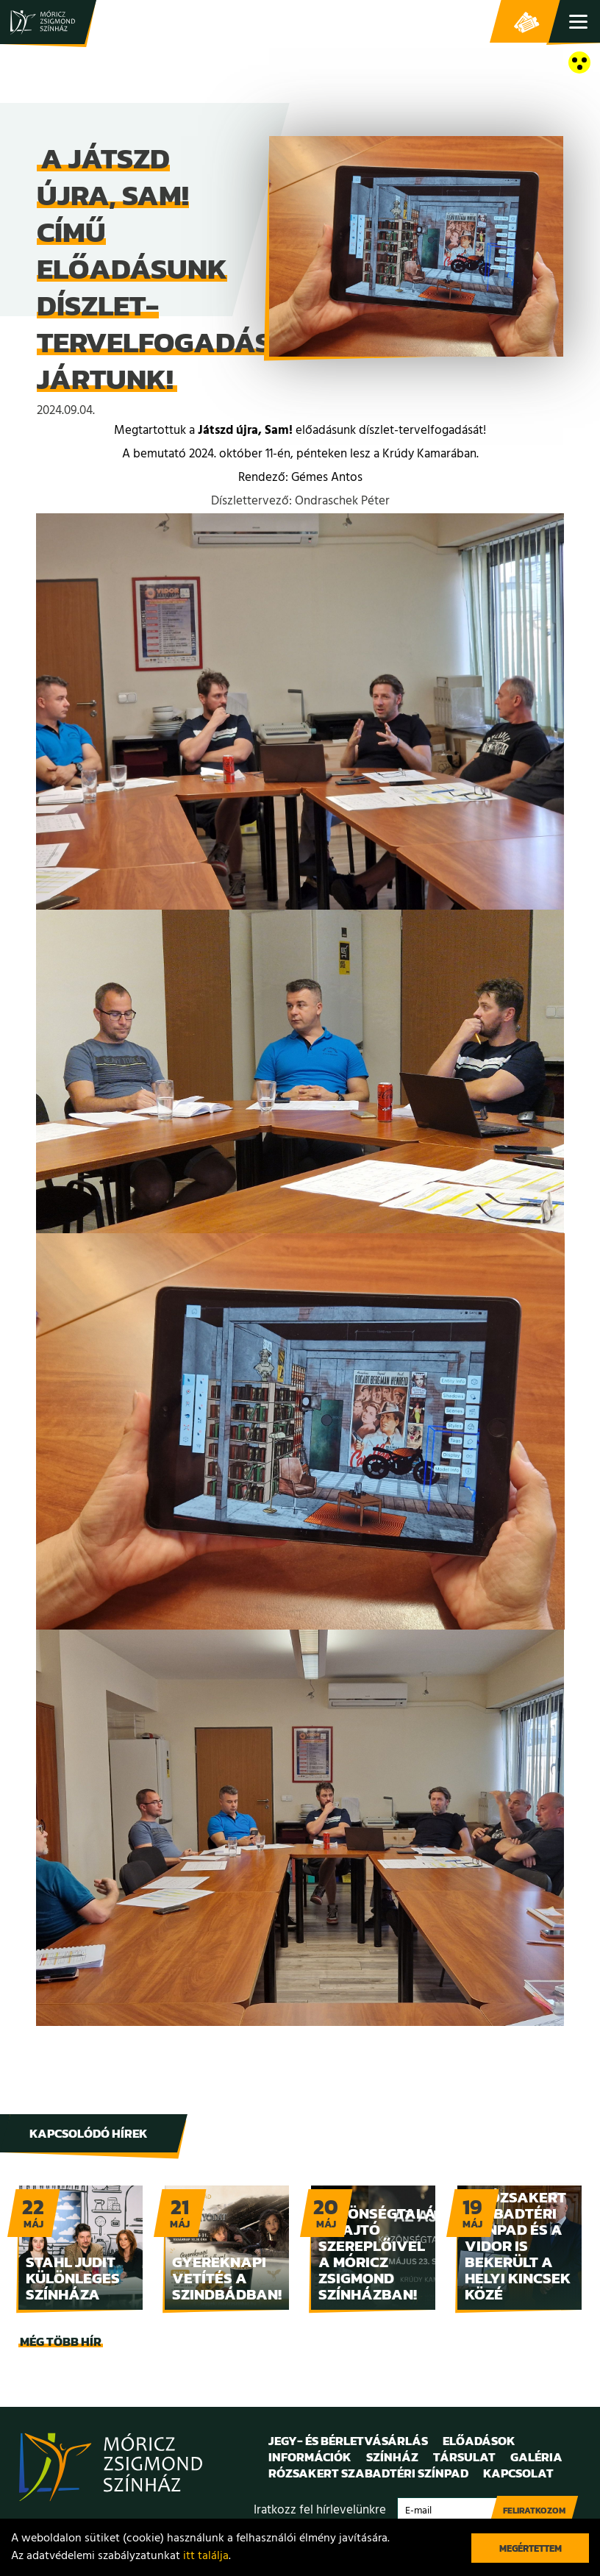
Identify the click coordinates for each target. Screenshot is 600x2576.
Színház (392, 2456)
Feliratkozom (534, 2510)
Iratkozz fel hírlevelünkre (320, 2510)
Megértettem (530, 2548)
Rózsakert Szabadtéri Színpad (368, 2473)
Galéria (536, 2456)
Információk (309, 2456)
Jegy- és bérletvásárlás (526, 22)
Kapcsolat (518, 2473)
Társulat (464, 2456)
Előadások (479, 2440)
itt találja (206, 2556)
